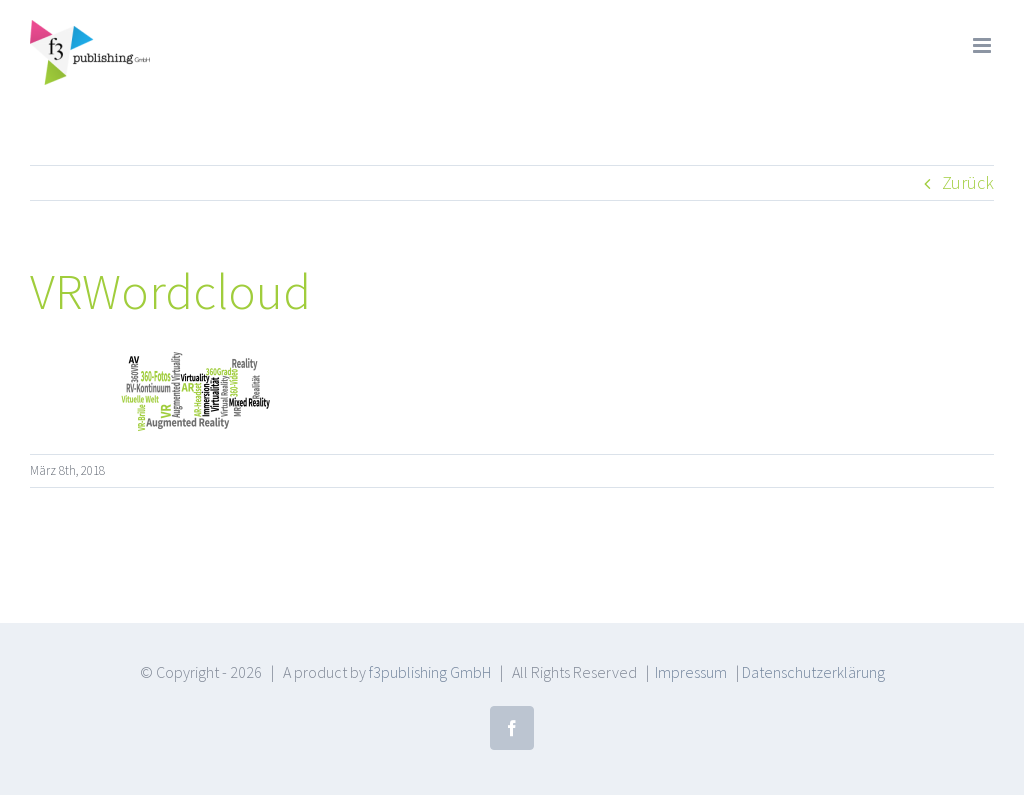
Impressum (691, 672)
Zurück (968, 182)
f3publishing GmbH (430, 672)
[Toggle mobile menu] (983, 45)
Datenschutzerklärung (813, 672)
